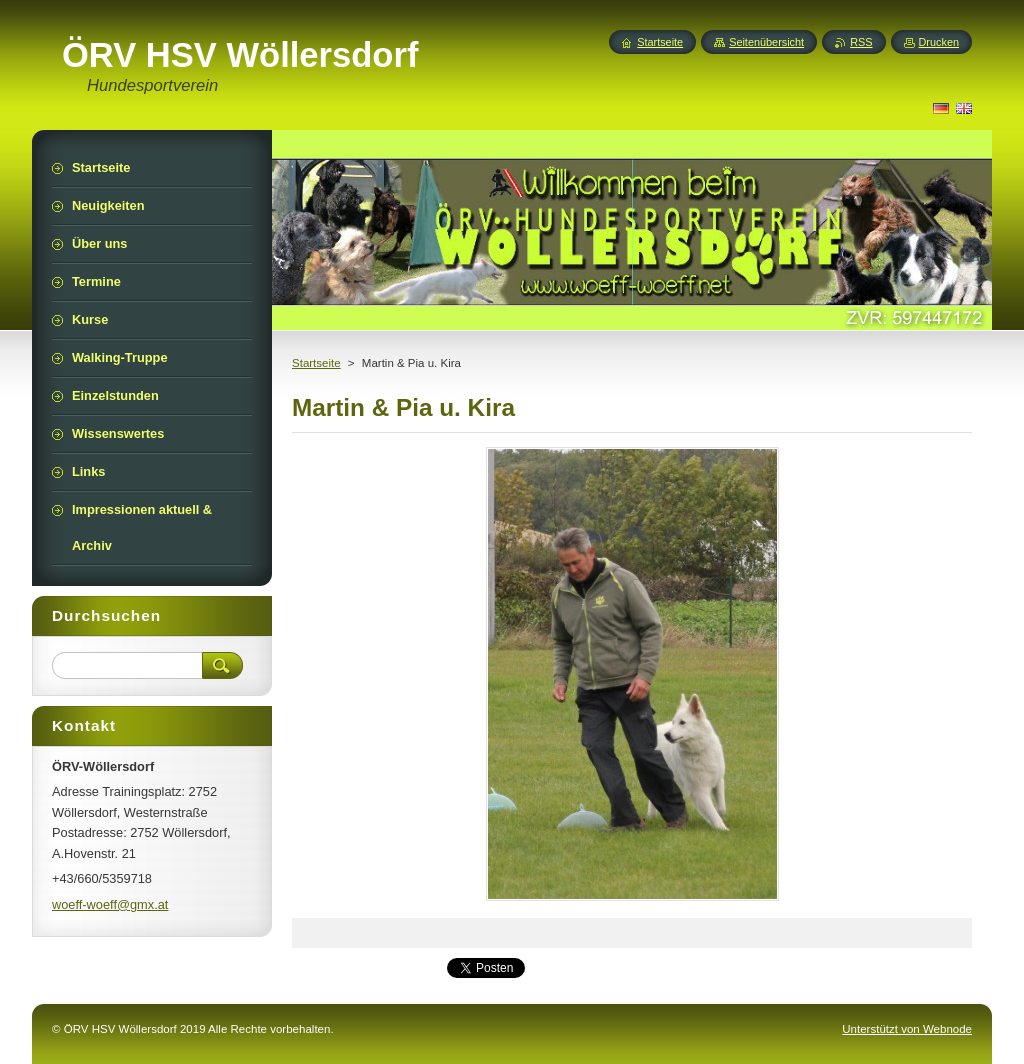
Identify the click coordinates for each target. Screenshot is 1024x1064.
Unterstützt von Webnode (907, 1029)
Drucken (939, 42)
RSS (861, 42)
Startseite (316, 363)
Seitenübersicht (766, 42)
